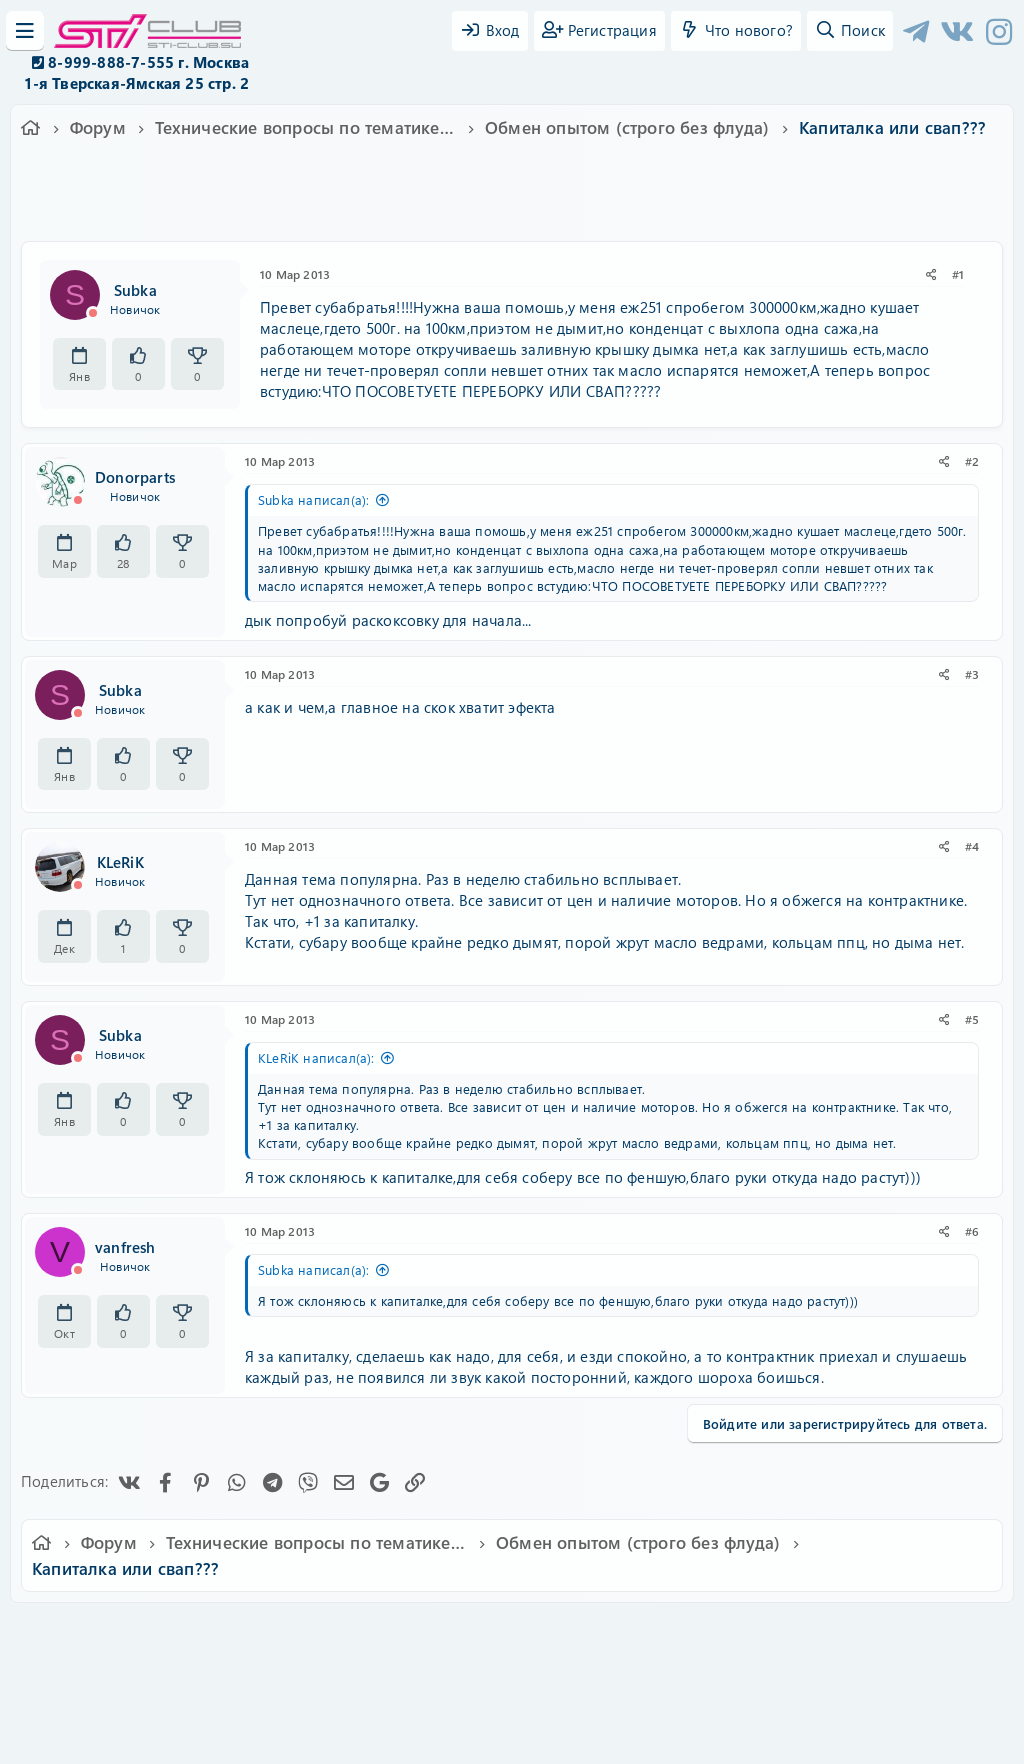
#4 (972, 846)
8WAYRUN (603, 1689)
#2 (972, 461)
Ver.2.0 (125, 1631)
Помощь (797, 1631)
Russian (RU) (219, 1631)
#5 (972, 1019)
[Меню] (25, 31)
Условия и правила (465, 1631)
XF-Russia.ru (91, 1674)
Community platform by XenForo (511, 1659)
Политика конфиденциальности (648, 1631)
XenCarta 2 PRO (434, 1689)
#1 (958, 274)
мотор (605, 208)
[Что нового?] (736, 31)
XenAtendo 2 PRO (434, 1705)
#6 (972, 1231)
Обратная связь (336, 1631)
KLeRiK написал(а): (316, 1057)
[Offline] (93, 313)
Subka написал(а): (313, 499)
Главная (868, 1631)
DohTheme (563, 1736)
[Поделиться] (931, 274)
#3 (972, 674)
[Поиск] (850, 31)
